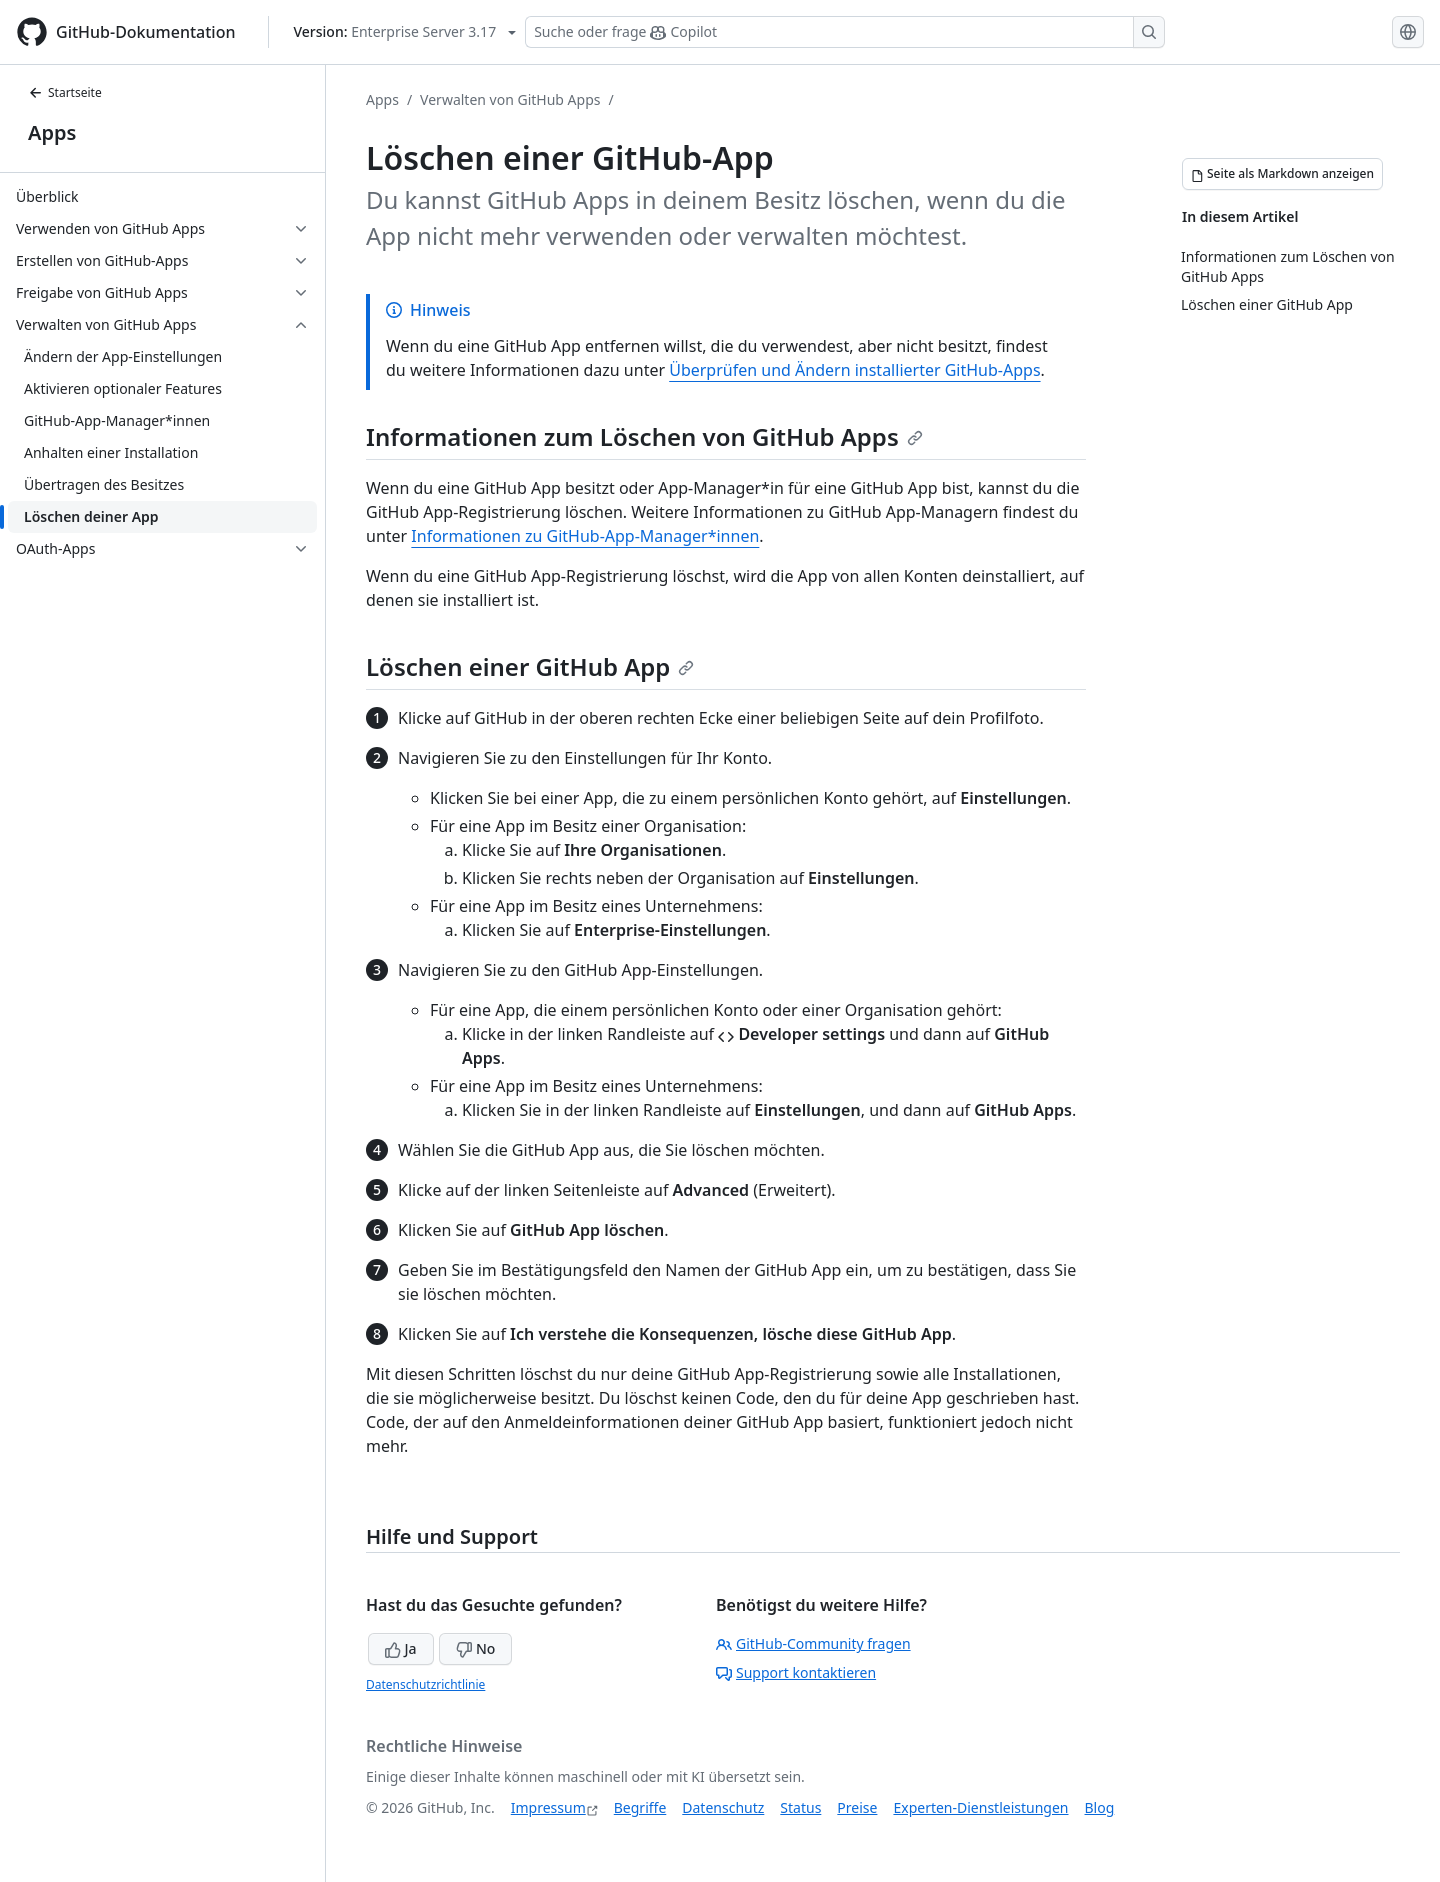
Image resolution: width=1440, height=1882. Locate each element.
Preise (857, 1807)
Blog (1100, 1807)
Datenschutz (723, 1807)
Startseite (65, 92)
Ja (401, 1648)
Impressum (548, 1807)
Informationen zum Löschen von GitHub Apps (644, 436)
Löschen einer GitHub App (530, 666)
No (475, 1648)
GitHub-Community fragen (813, 1643)
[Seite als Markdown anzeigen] (1282, 174)
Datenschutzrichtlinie (425, 1684)
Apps (52, 132)
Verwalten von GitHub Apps (510, 99)
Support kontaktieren (796, 1672)
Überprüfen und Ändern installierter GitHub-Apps (854, 370)
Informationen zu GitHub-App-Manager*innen (585, 536)
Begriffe (640, 1807)
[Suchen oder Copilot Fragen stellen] (845, 32)
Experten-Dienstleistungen (980, 1807)
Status (800, 1807)
